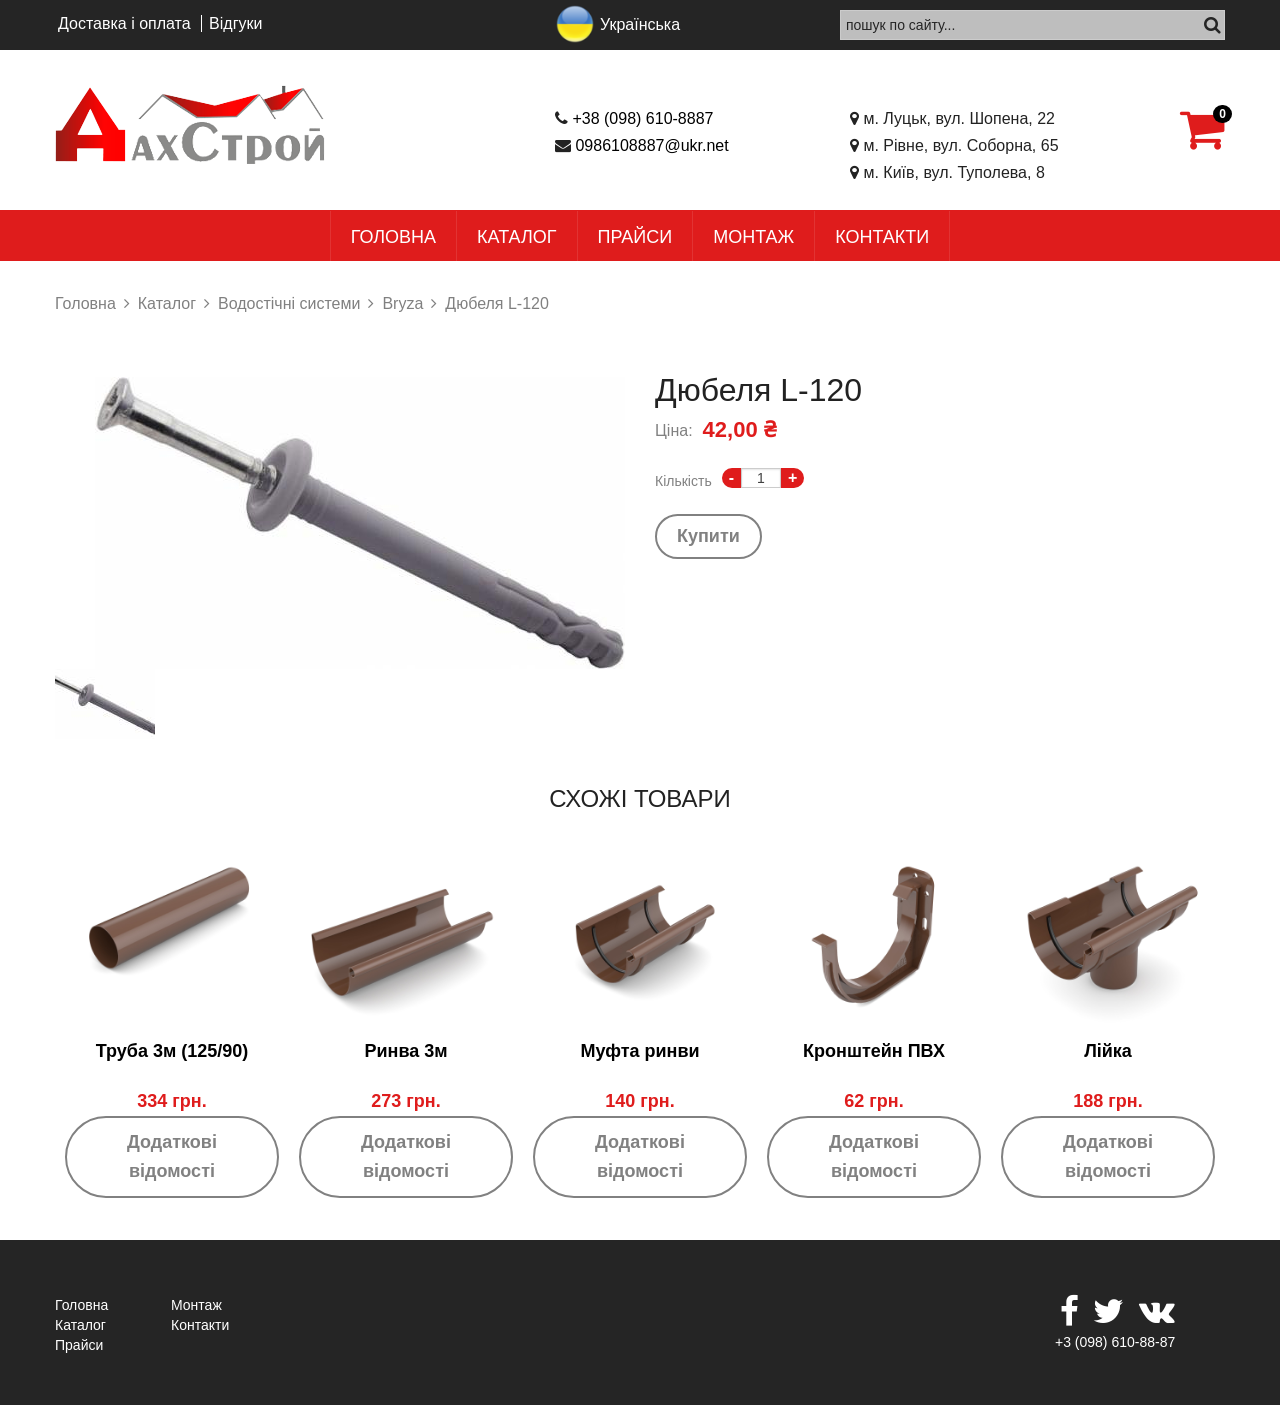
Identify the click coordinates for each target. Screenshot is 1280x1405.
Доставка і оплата (124, 23)
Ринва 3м (405, 1051)
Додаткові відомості (172, 1156)
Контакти (882, 237)
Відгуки (235, 23)
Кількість (683, 481)
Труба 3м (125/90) (172, 1051)
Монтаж (753, 237)
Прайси (635, 237)
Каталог (516, 237)
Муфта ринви (639, 1051)
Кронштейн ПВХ (874, 1051)
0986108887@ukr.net (651, 145)
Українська (640, 24)
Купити (708, 536)
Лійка (1108, 1051)
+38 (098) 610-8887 (642, 118)
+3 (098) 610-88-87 (1115, 1342)
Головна (393, 237)
